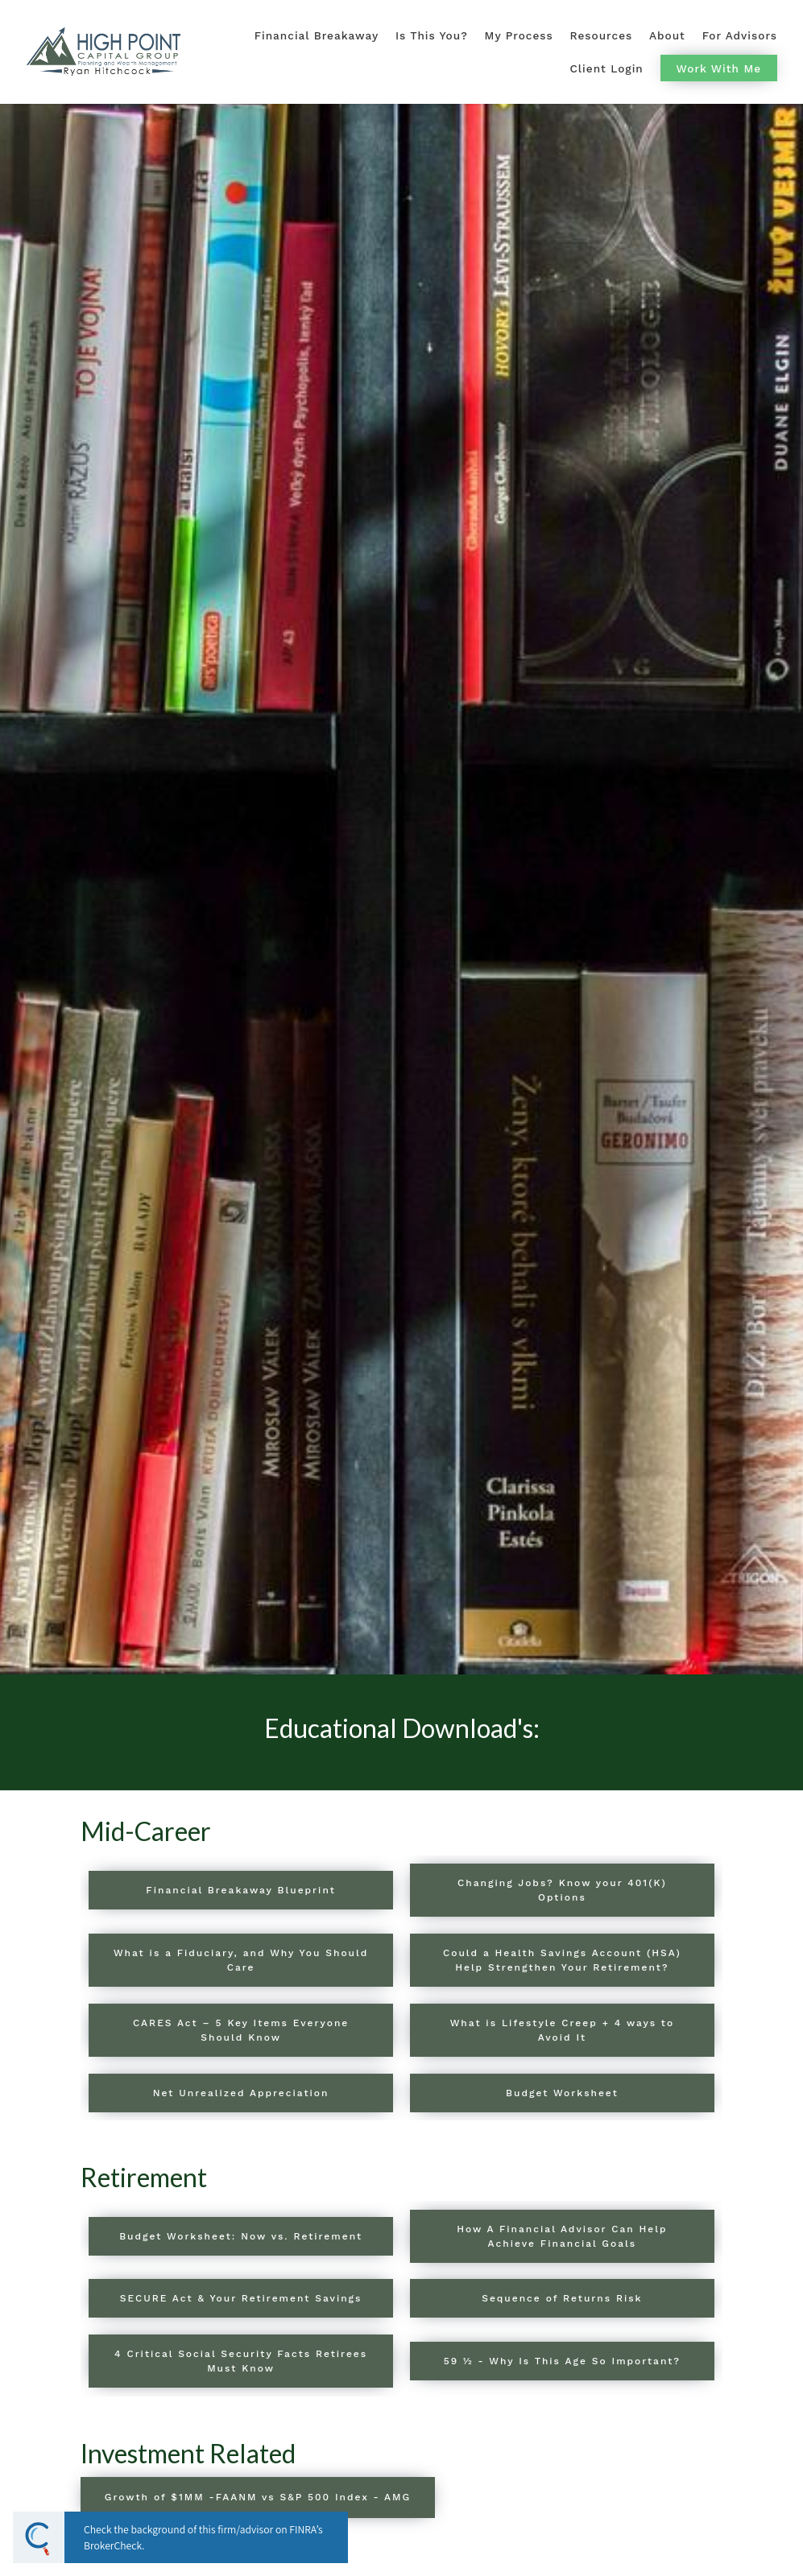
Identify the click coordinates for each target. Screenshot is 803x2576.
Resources (601, 35)
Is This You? (431, 35)
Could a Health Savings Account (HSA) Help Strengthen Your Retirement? (562, 1960)
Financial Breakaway (317, 35)
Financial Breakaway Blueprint (240, 1890)
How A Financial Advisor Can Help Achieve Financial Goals (562, 2236)
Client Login (607, 68)
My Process (519, 35)
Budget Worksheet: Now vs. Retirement (240, 2236)
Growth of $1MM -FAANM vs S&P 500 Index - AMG (258, 2497)
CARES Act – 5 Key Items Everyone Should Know (241, 2030)
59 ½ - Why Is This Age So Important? (562, 2361)
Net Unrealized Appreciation (241, 2093)
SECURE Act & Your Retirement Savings (241, 2298)
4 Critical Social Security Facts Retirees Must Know (240, 2361)
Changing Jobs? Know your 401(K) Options (562, 1890)
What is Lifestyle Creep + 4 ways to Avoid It (562, 2030)
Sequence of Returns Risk (562, 2298)
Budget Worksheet (562, 2093)
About (667, 35)
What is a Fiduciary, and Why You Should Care (241, 1960)
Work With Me (719, 68)
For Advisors (739, 35)
